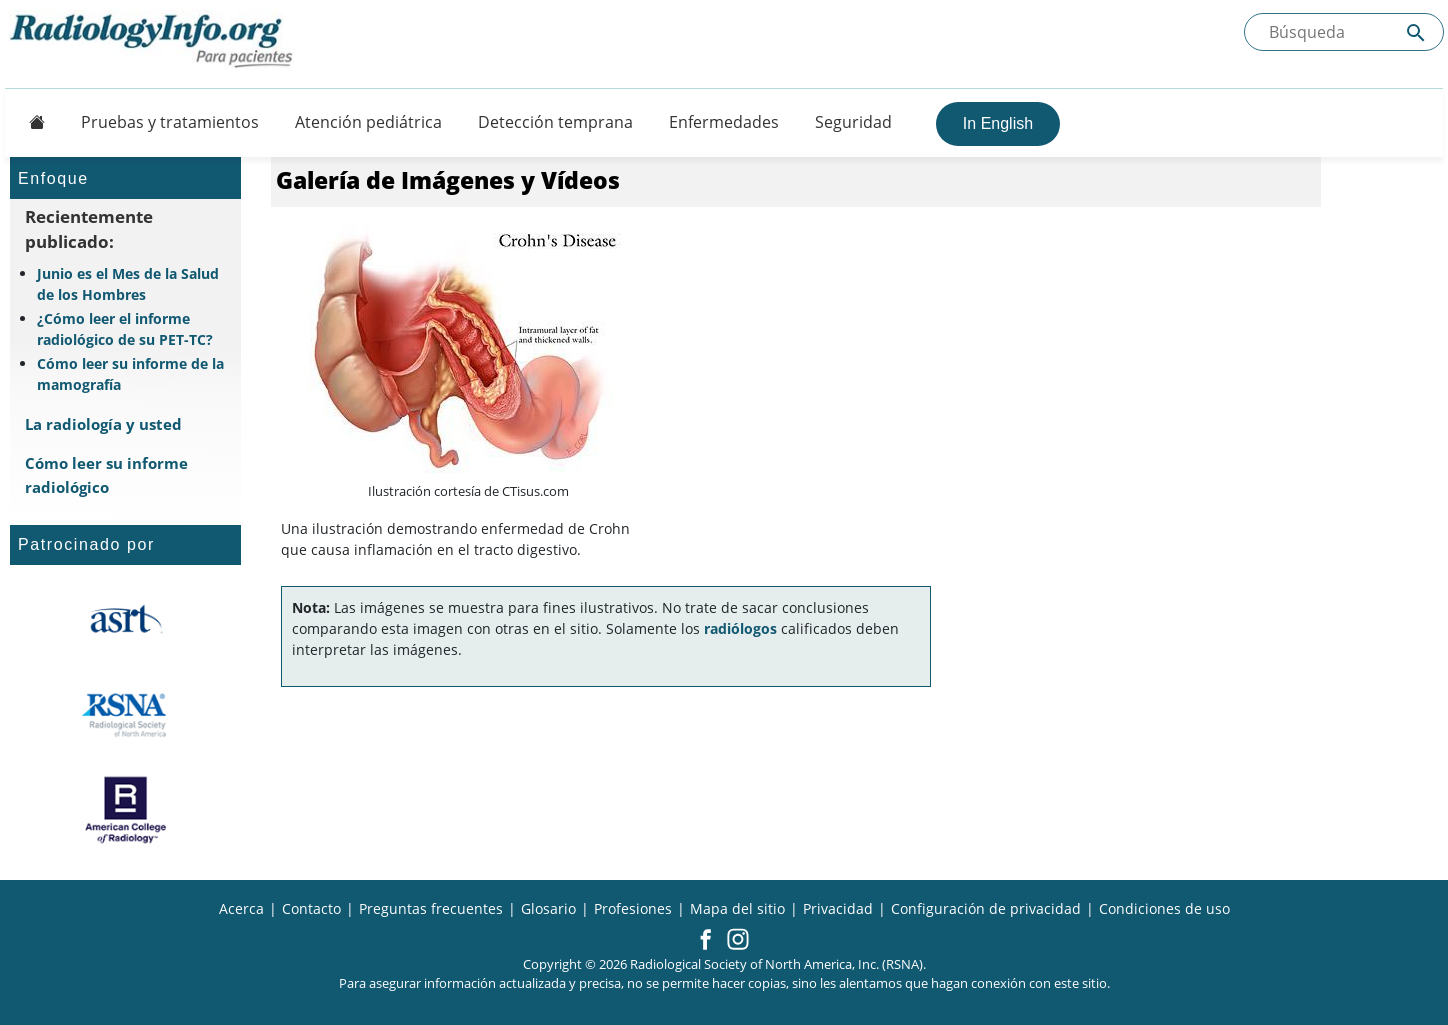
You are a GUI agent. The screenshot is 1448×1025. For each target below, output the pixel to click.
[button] (705, 941)
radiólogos (740, 628)
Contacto (311, 908)
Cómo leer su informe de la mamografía (130, 374)
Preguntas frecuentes (431, 908)
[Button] (31, 122)
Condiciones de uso (1164, 908)
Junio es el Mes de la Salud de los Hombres (128, 284)
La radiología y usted (103, 424)
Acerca (241, 908)
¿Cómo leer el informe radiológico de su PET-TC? (125, 329)
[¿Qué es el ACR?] (125, 810)
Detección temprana (555, 122)
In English (998, 123)
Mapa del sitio (737, 908)
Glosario (548, 908)
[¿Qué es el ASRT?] (125, 620)
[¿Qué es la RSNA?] (125, 715)
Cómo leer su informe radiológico (106, 474)
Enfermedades (724, 122)
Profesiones (633, 908)
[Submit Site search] (1416, 32)
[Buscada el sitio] (1344, 32)
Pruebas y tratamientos (170, 122)
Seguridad (853, 122)
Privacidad (838, 908)
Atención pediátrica (368, 122)
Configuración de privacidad (986, 908)
